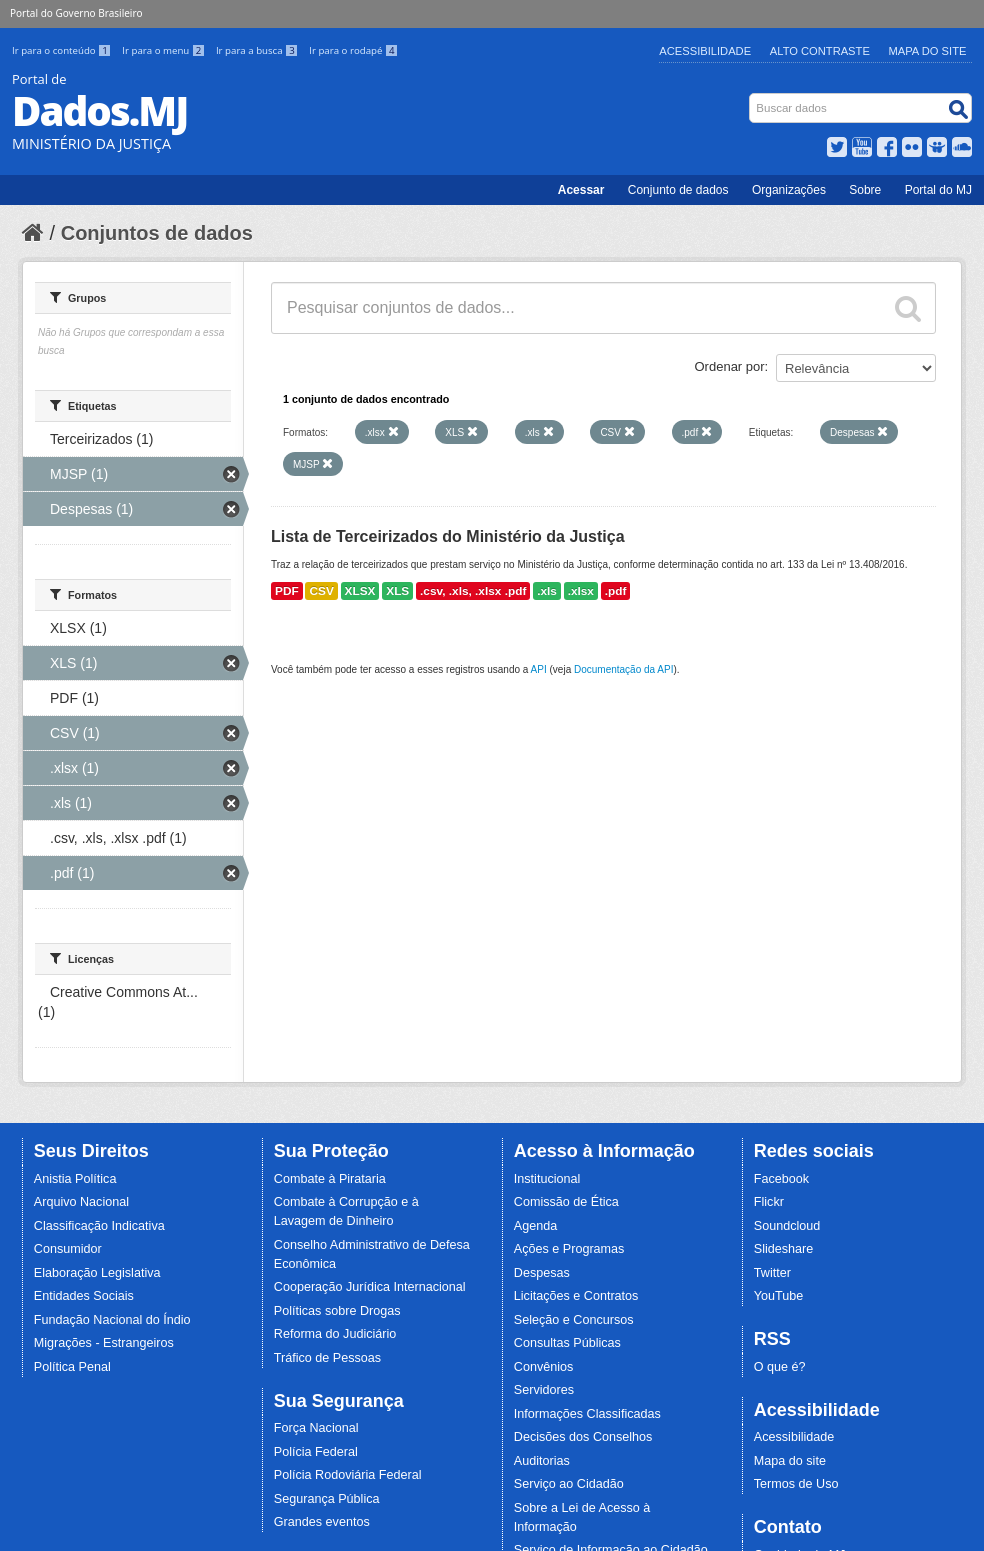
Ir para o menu (165, 50)
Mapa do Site (928, 51)
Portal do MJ (938, 190)
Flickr (769, 1202)
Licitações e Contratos (576, 1296)
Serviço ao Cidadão (569, 1484)
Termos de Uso (796, 1484)
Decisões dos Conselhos (583, 1437)
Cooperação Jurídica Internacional (370, 1287)
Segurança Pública (327, 1499)
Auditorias (542, 1461)
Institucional (547, 1179)
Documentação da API (624, 669)
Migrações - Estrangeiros (104, 1343)
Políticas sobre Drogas (337, 1311)
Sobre (865, 190)
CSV (321, 591)
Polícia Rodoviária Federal (348, 1475)
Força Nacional (316, 1428)
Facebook (781, 1179)
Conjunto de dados (678, 190)
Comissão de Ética (566, 1202)
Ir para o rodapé (353, 50)
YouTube (779, 1296)
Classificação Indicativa (99, 1226)
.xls (547, 591)
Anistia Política (75, 1179)
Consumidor (68, 1249)
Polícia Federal (316, 1452)
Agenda (535, 1226)
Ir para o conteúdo (63, 50)
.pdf (616, 591)
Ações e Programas (569, 1249)
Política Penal (72, 1367)
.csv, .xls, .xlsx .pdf (473, 591)
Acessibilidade (705, 51)
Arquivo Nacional (81, 1202)
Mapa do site (790, 1461)
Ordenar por (730, 366)
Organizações (789, 190)
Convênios (544, 1367)
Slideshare (784, 1249)
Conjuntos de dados (157, 233)
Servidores (544, 1390)
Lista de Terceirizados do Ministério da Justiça (448, 536)
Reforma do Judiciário (335, 1334)
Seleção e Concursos (574, 1320)
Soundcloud (787, 1226)
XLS (397, 591)
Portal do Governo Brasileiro (76, 13)
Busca (751, 97)
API (539, 669)
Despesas (542, 1273)
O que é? (780, 1367)
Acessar (581, 190)
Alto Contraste (820, 51)
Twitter (772, 1273)
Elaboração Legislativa (97, 1273)
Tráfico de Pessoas (327, 1358)
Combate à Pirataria (330, 1179)
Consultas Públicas (567, 1343)
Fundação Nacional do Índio (112, 1320)
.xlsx (581, 591)
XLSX (360, 591)
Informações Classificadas (587, 1414)
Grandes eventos (322, 1522)
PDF (287, 591)
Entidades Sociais (84, 1296)
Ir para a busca (258, 50)
